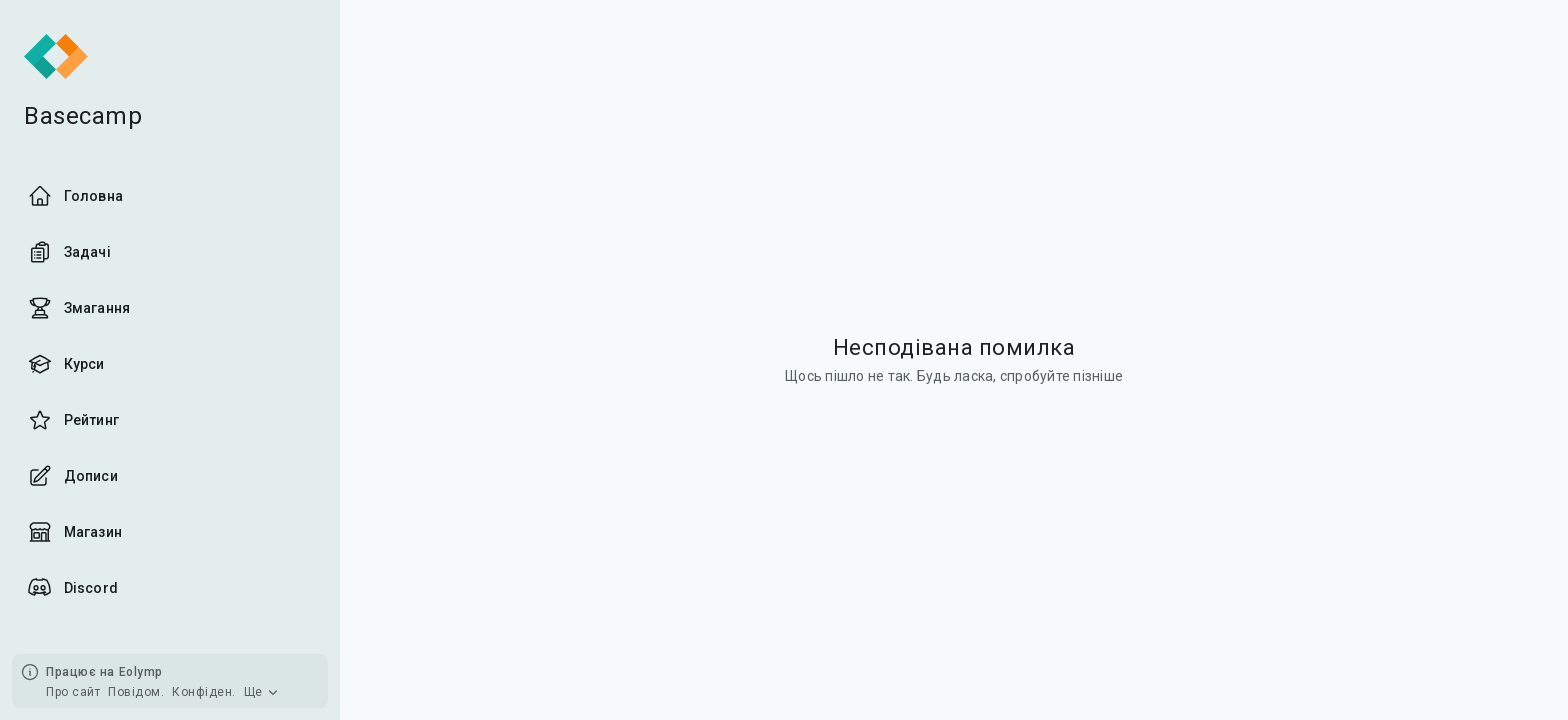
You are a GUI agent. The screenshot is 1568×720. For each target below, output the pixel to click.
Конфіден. (204, 692)
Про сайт (73, 692)
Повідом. (136, 692)
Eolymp (141, 672)
